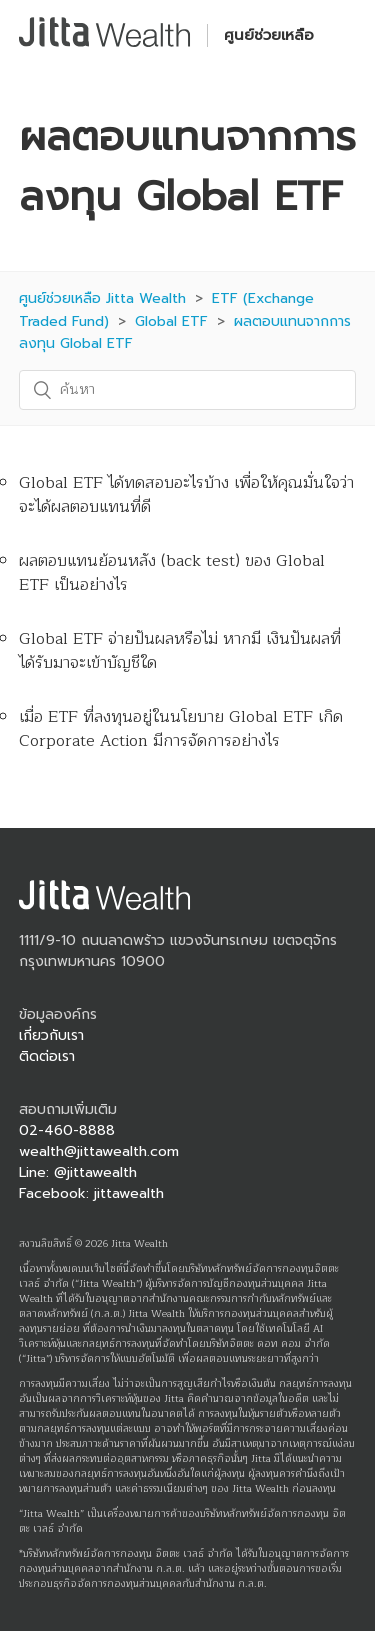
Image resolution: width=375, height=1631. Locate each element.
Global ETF (171, 321)
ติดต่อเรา (47, 1056)
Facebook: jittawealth (91, 1193)
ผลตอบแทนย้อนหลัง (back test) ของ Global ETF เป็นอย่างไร (172, 573)
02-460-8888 (67, 1130)
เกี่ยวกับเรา (51, 1035)
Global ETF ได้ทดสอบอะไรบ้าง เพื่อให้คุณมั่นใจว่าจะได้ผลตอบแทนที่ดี (186, 495)
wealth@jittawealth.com (99, 1151)
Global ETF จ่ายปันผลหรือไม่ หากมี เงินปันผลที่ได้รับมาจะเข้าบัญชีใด (180, 651)
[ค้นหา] (188, 390)
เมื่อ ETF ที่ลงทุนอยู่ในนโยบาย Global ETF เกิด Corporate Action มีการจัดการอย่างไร (181, 729)
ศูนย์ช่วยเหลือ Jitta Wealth (102, 298)
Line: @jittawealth (78, 1172)
